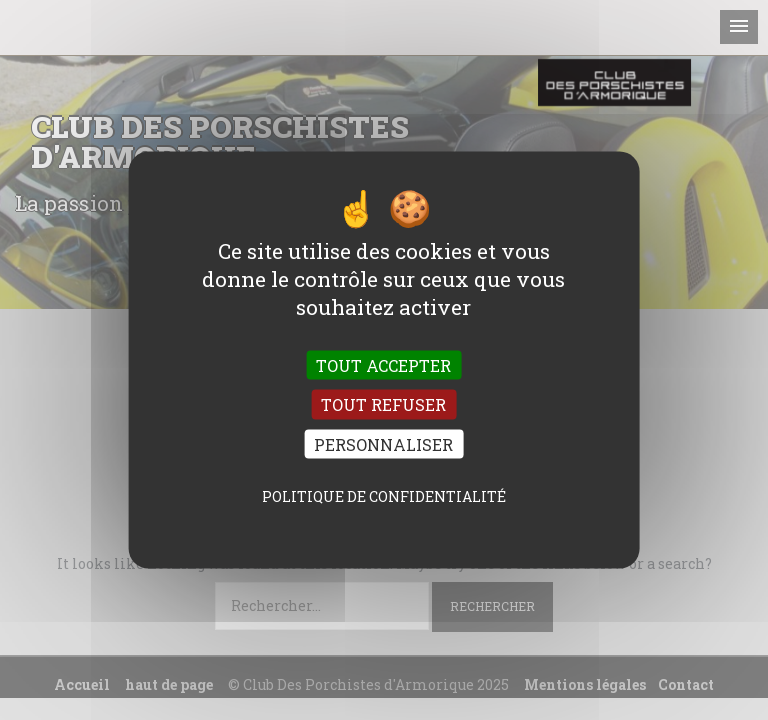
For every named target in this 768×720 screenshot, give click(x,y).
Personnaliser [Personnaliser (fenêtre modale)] (383, 443)
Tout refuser (383, 404)
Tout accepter (383, 365)
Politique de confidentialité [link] (384, 495)
